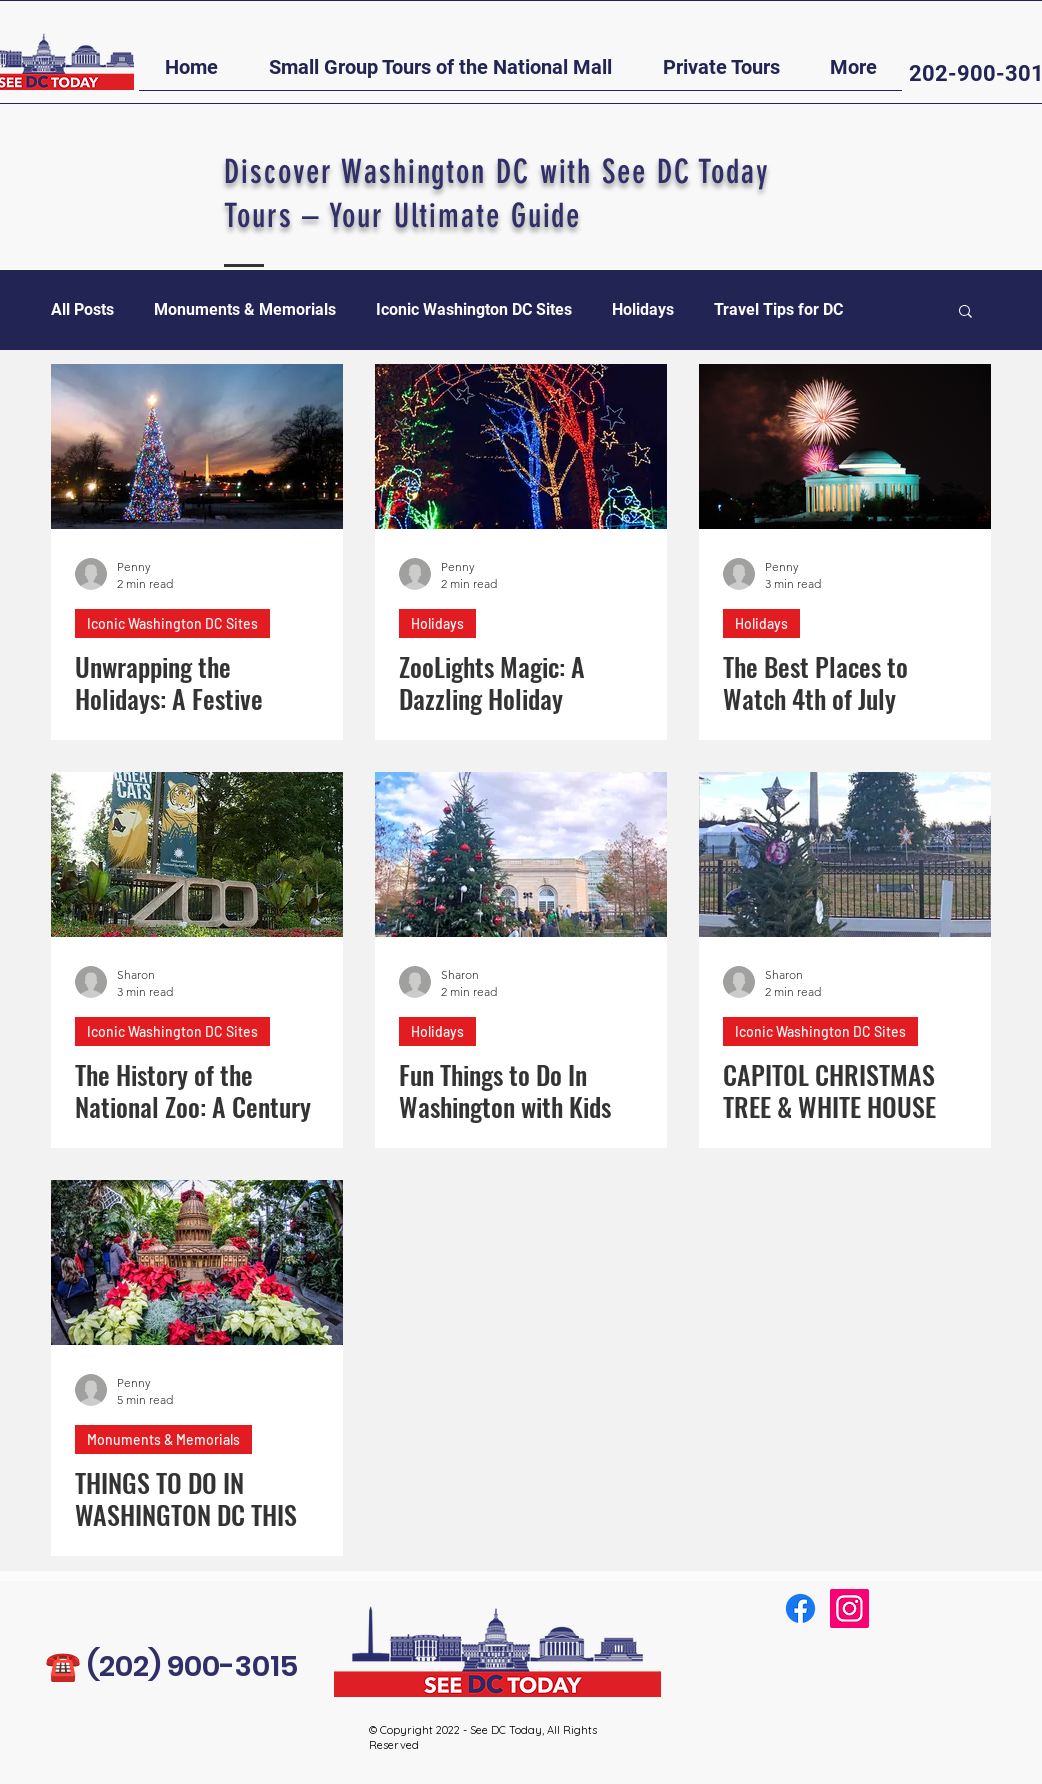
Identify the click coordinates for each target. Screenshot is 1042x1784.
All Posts (82, 309)
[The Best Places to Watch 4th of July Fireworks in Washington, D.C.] (845, 446)
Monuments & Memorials (245, 309)
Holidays (643, 309)
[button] (440, 74)
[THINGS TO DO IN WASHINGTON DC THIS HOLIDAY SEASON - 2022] (197, 1262)
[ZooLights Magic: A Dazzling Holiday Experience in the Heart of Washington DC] (521, 446)
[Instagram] (849, 1608)
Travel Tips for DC (778, 309)
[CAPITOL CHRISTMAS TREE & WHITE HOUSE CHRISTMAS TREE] (845, 854)
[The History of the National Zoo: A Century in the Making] (197, 854)
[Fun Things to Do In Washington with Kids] (521, 854)
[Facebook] (800, 1608)
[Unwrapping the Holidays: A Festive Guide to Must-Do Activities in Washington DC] (197, 446)
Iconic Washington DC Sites (474, 309)
